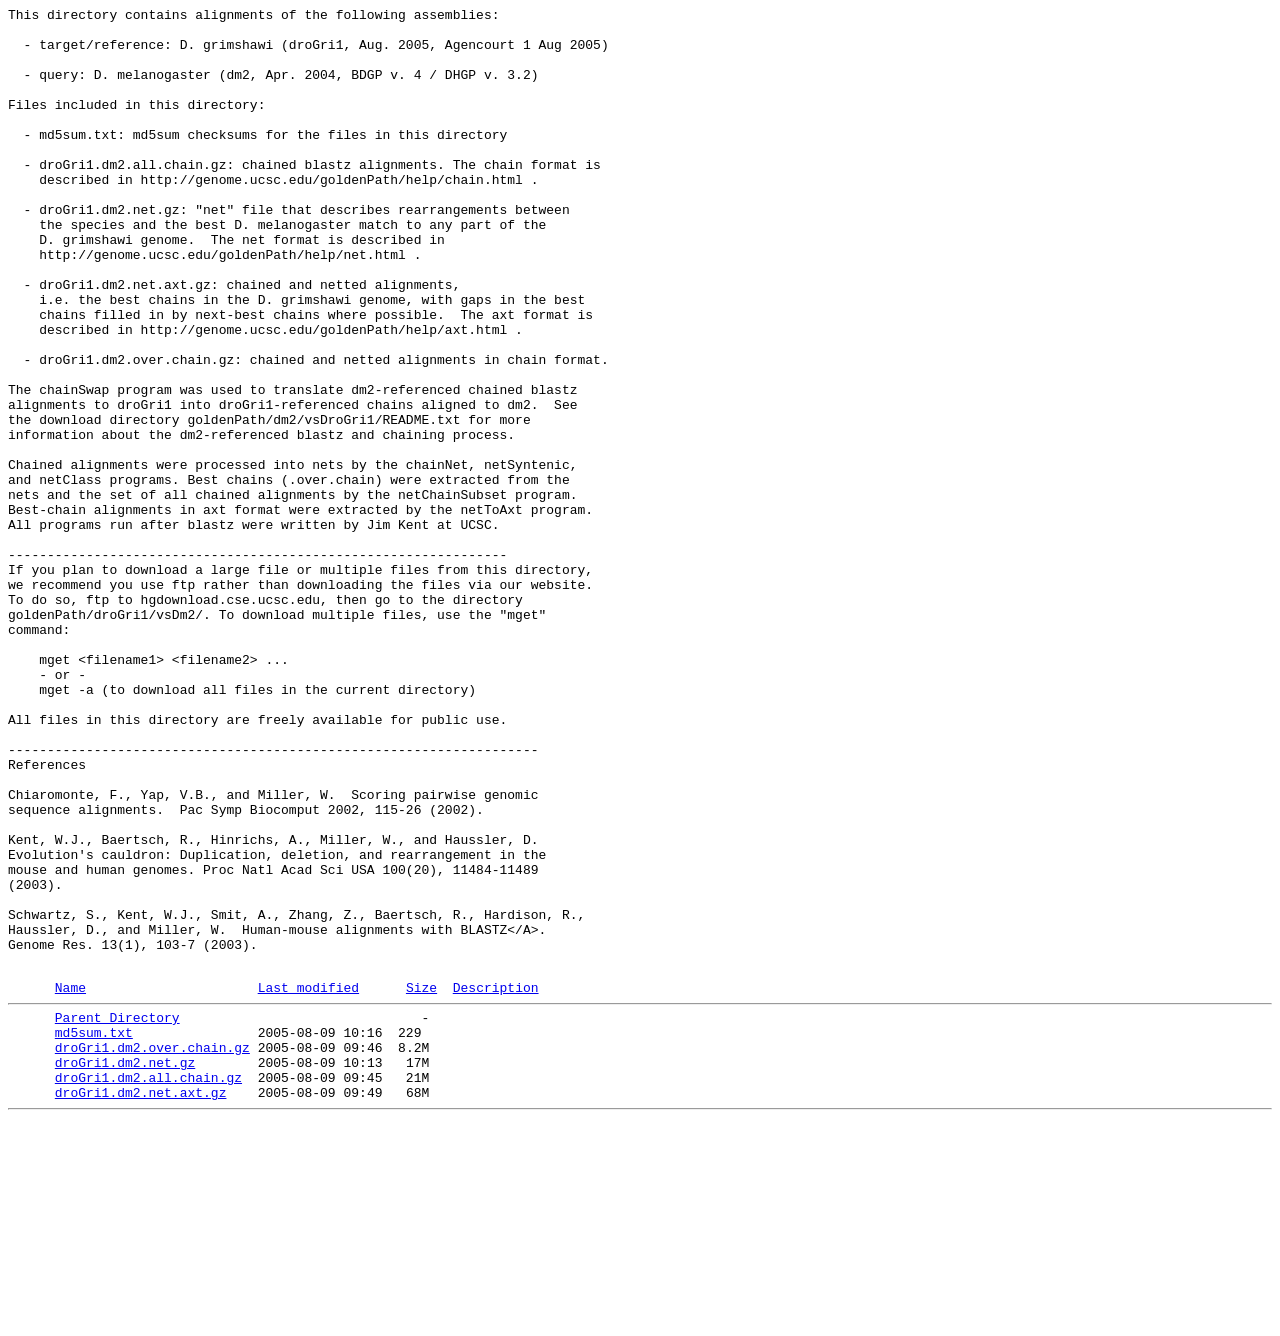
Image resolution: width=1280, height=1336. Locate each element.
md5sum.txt (94, 1233)
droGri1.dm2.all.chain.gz (148, 1287)
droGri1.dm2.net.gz (125, 1269)
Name (70, 1182)
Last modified (308, 1182)
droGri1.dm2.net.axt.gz (141, 1305)
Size (421, 1182)
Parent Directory (117, 1215)
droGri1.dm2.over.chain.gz (152, 1251)
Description (496, 1182)
